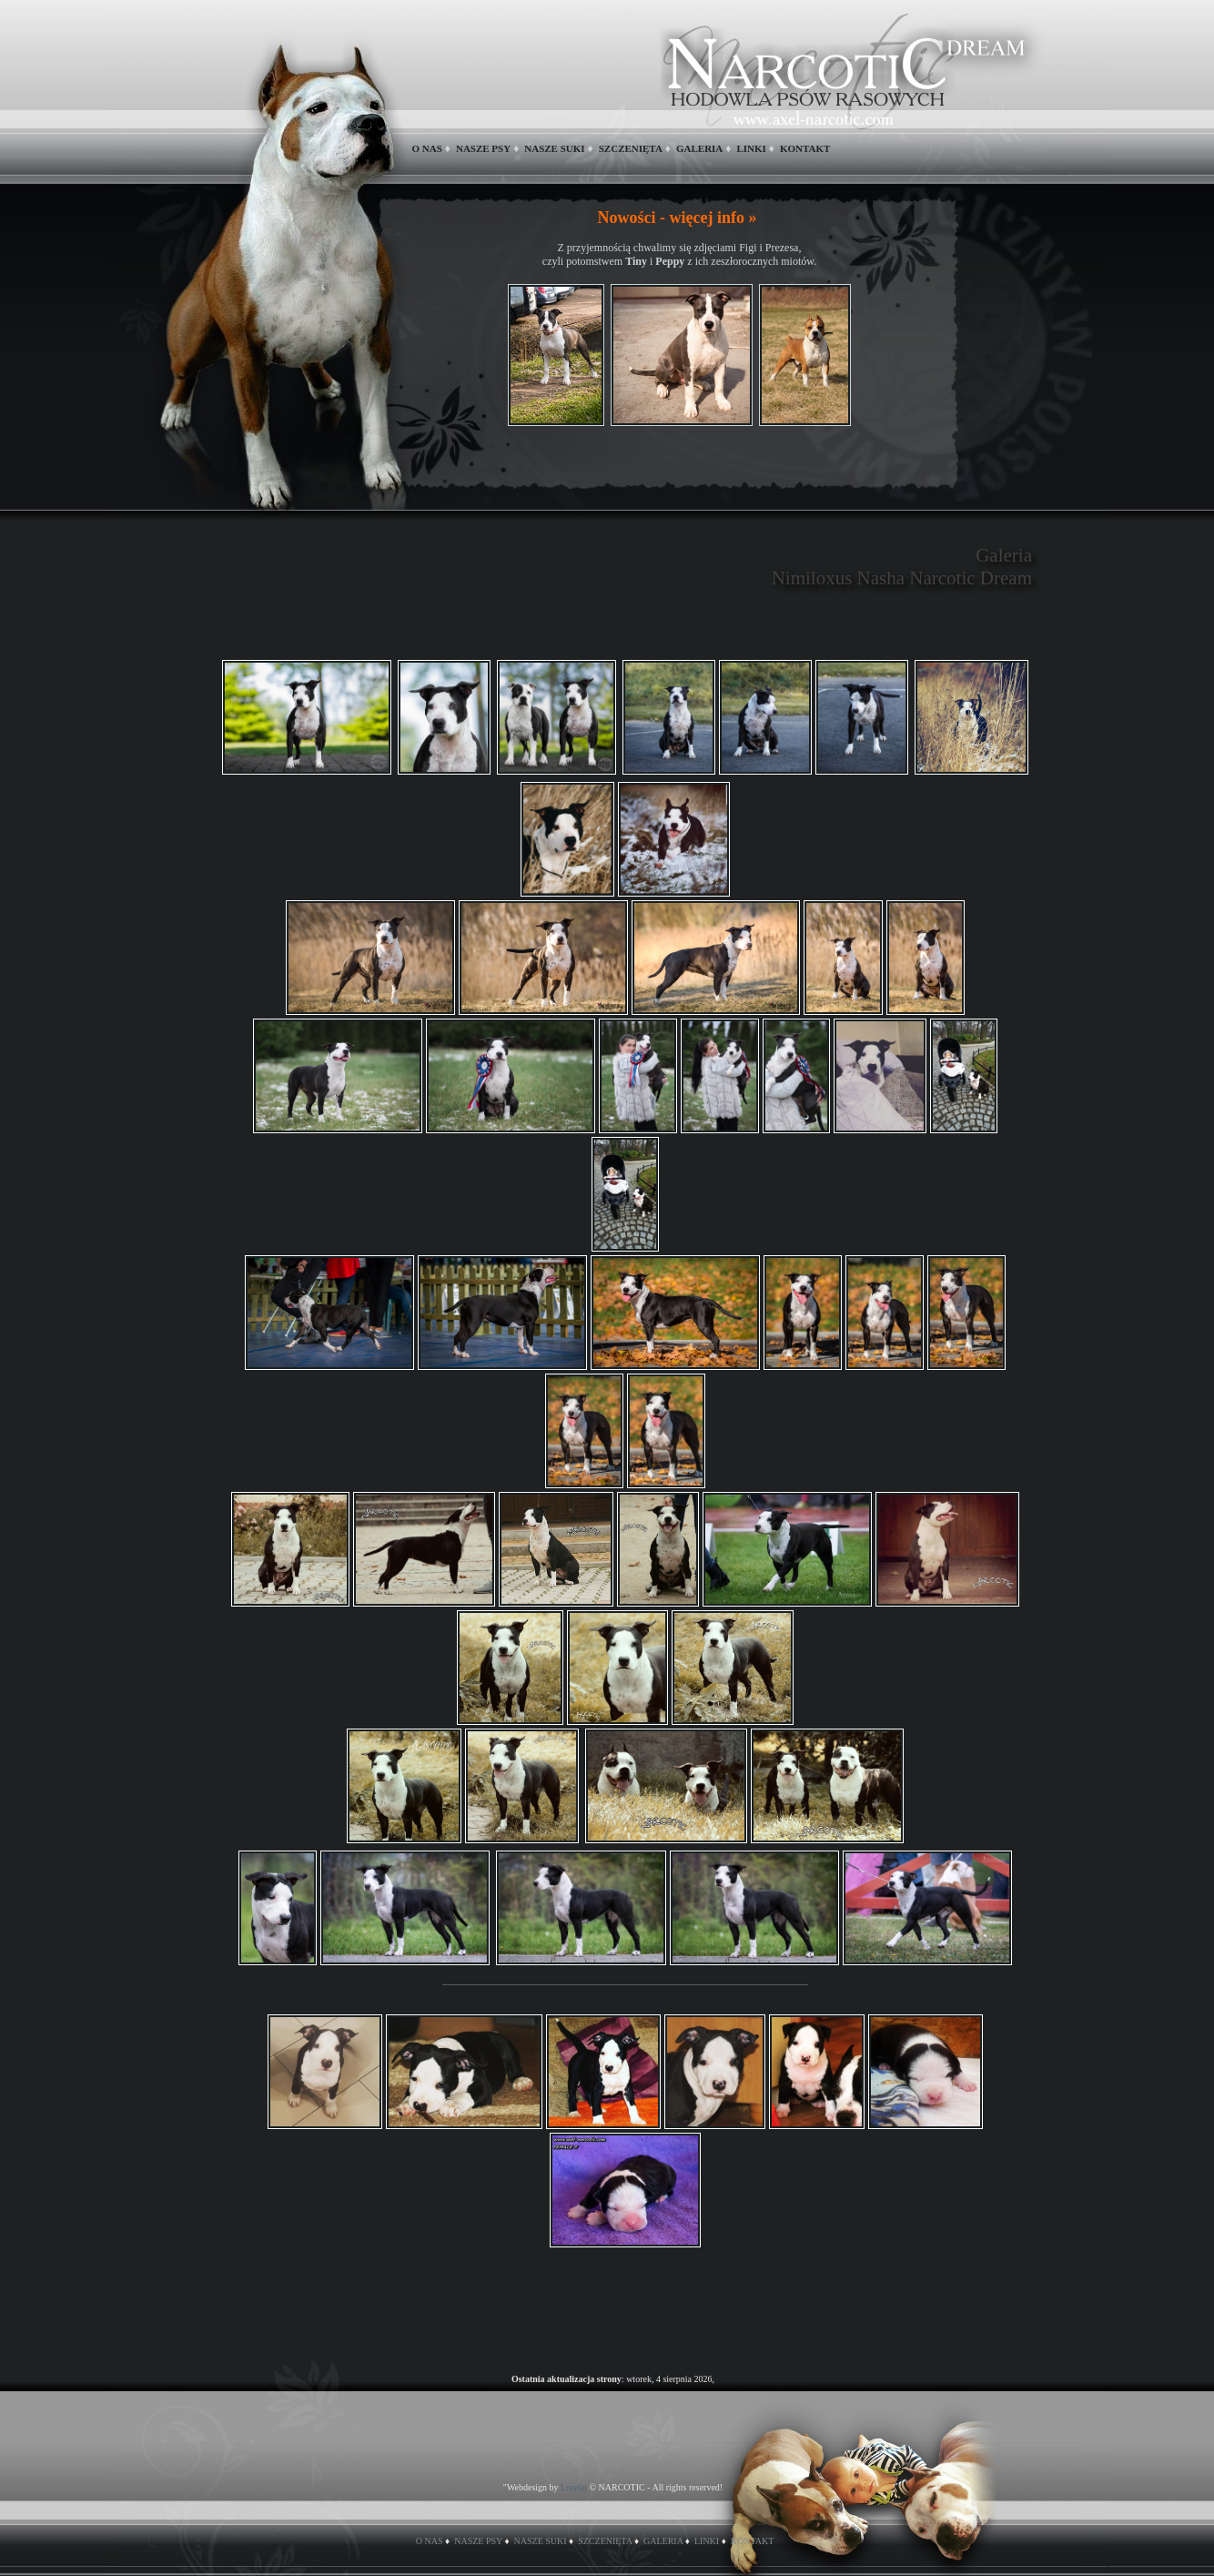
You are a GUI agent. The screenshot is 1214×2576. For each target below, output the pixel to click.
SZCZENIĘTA (631, 148)
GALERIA (699, 148)
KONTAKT (805, 148)
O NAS (427, 148)
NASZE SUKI (554, 148)
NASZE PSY (483, 148)
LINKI (750, 148)
